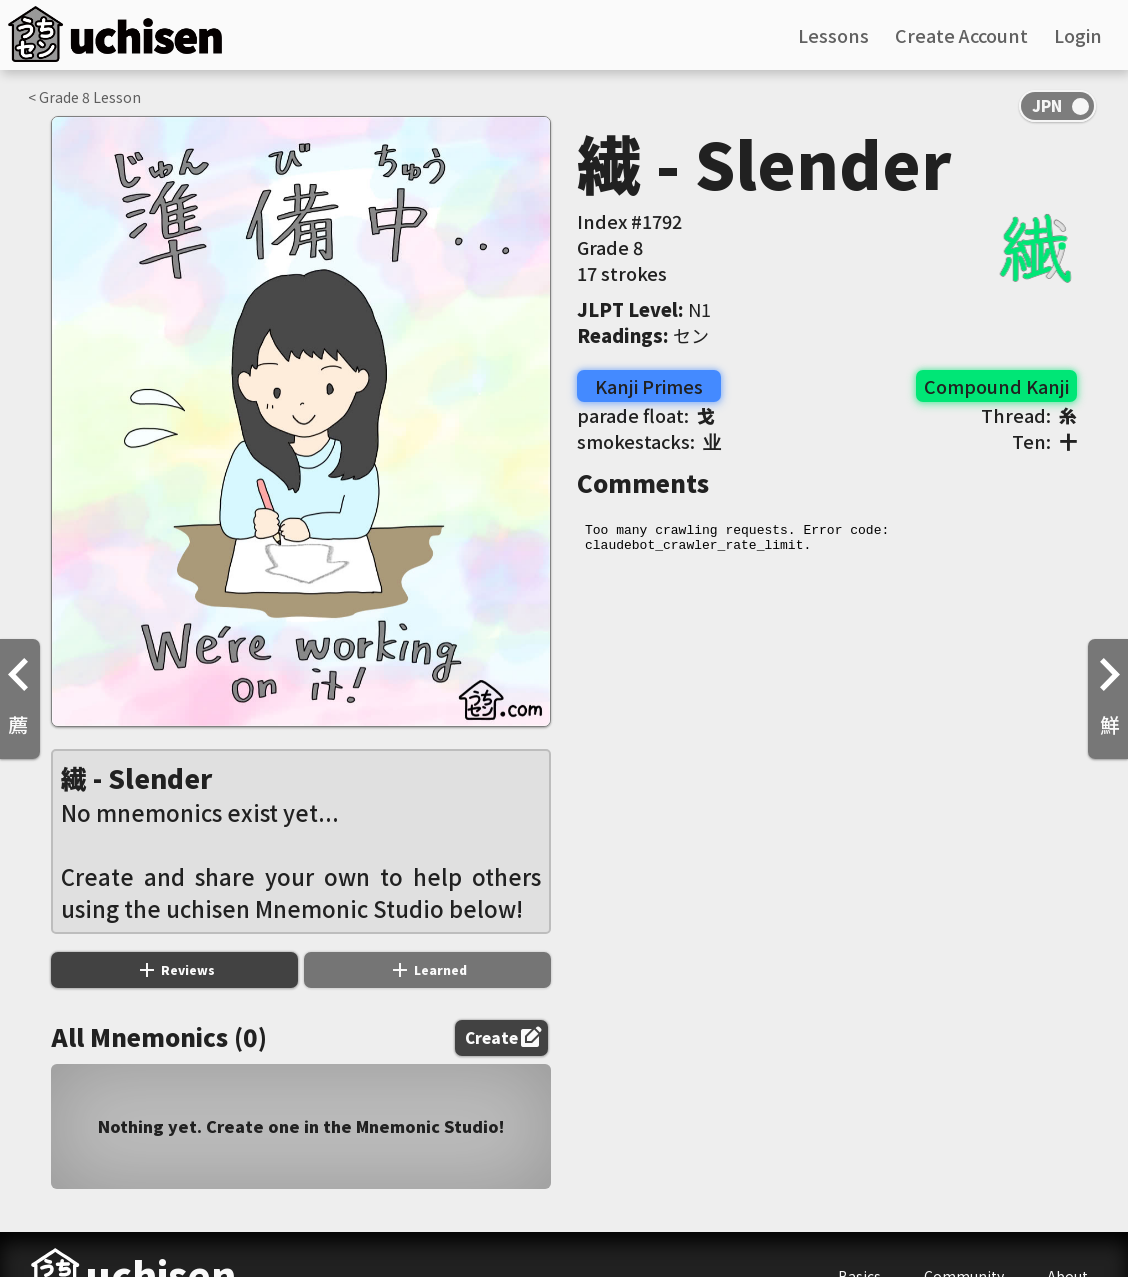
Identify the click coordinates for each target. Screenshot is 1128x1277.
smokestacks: (649, 441)
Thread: (1029, 415)
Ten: (1044, 441)
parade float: (646, 415)
